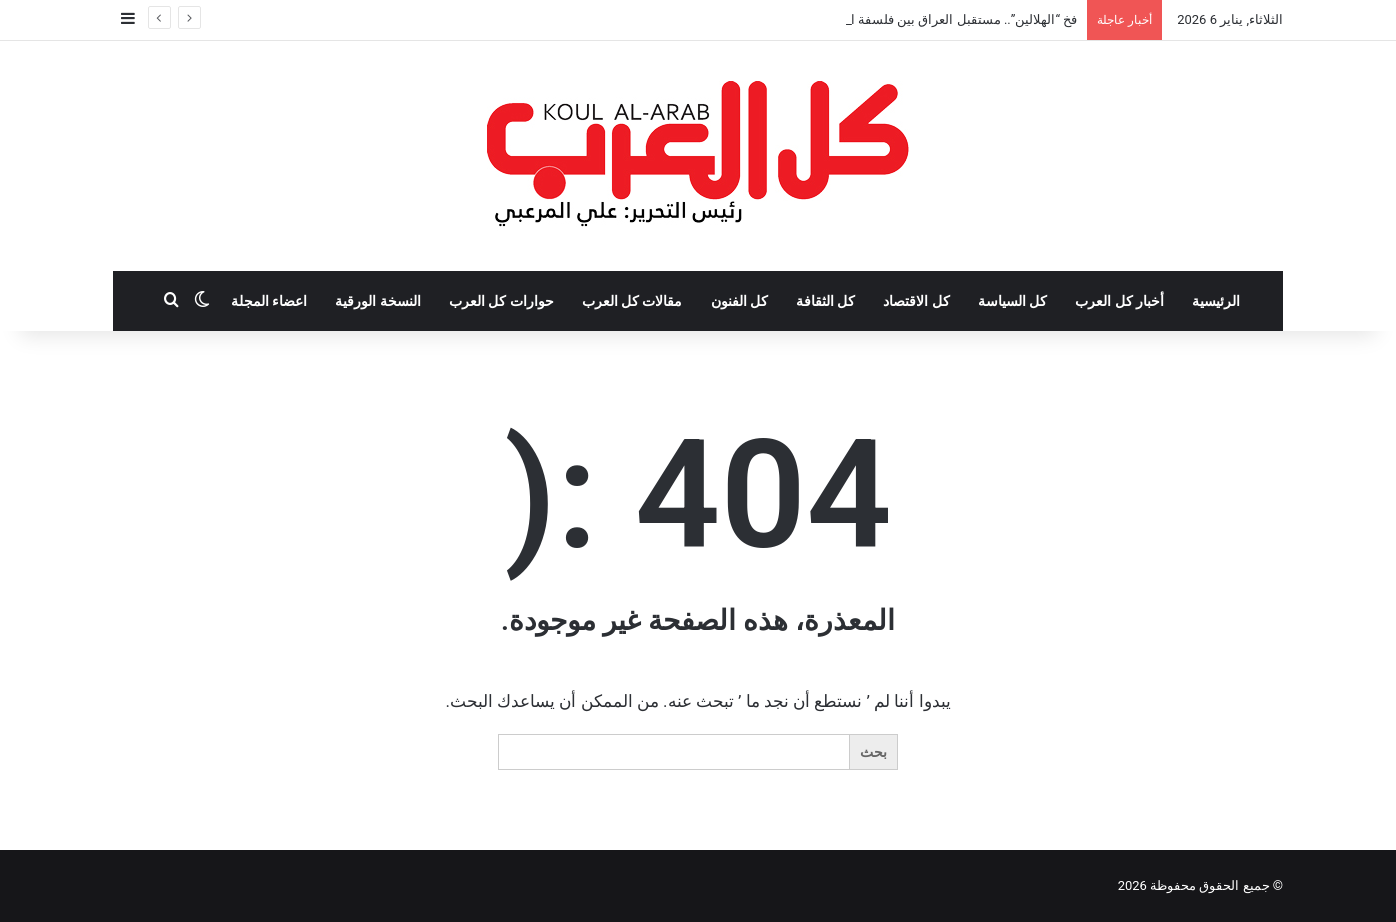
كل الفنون (739, 301)
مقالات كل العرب (632, 301)
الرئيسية (1216, 301)
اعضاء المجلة (269, 301)
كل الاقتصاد (916, 301)
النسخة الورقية (377, 301)
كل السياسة (1012, 301)
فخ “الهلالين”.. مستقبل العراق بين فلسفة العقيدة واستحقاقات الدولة (894, 19)
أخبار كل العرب (1119, 301)
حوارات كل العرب (501, 301)
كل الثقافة (825, 301)
